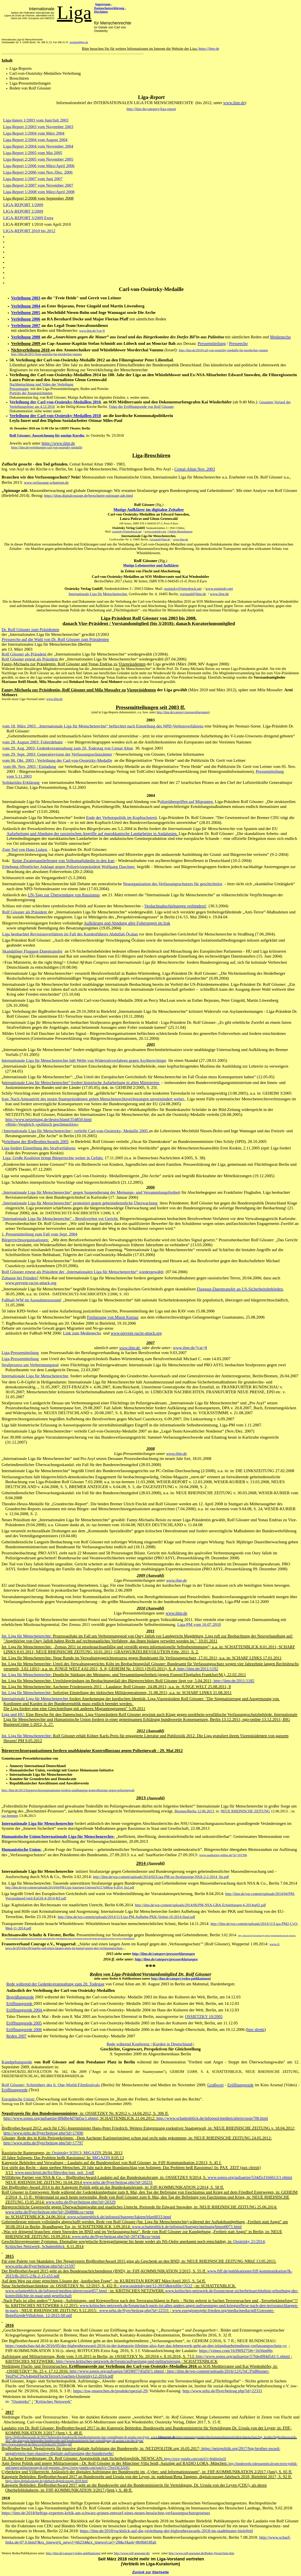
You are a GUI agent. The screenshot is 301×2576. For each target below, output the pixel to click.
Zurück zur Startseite (150, 2572)
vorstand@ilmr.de (79, 42)
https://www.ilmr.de (58, 443)
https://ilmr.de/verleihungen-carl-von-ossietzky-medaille (46, 447)
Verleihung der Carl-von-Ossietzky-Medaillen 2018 (55, 415)
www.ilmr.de (234, 102)
